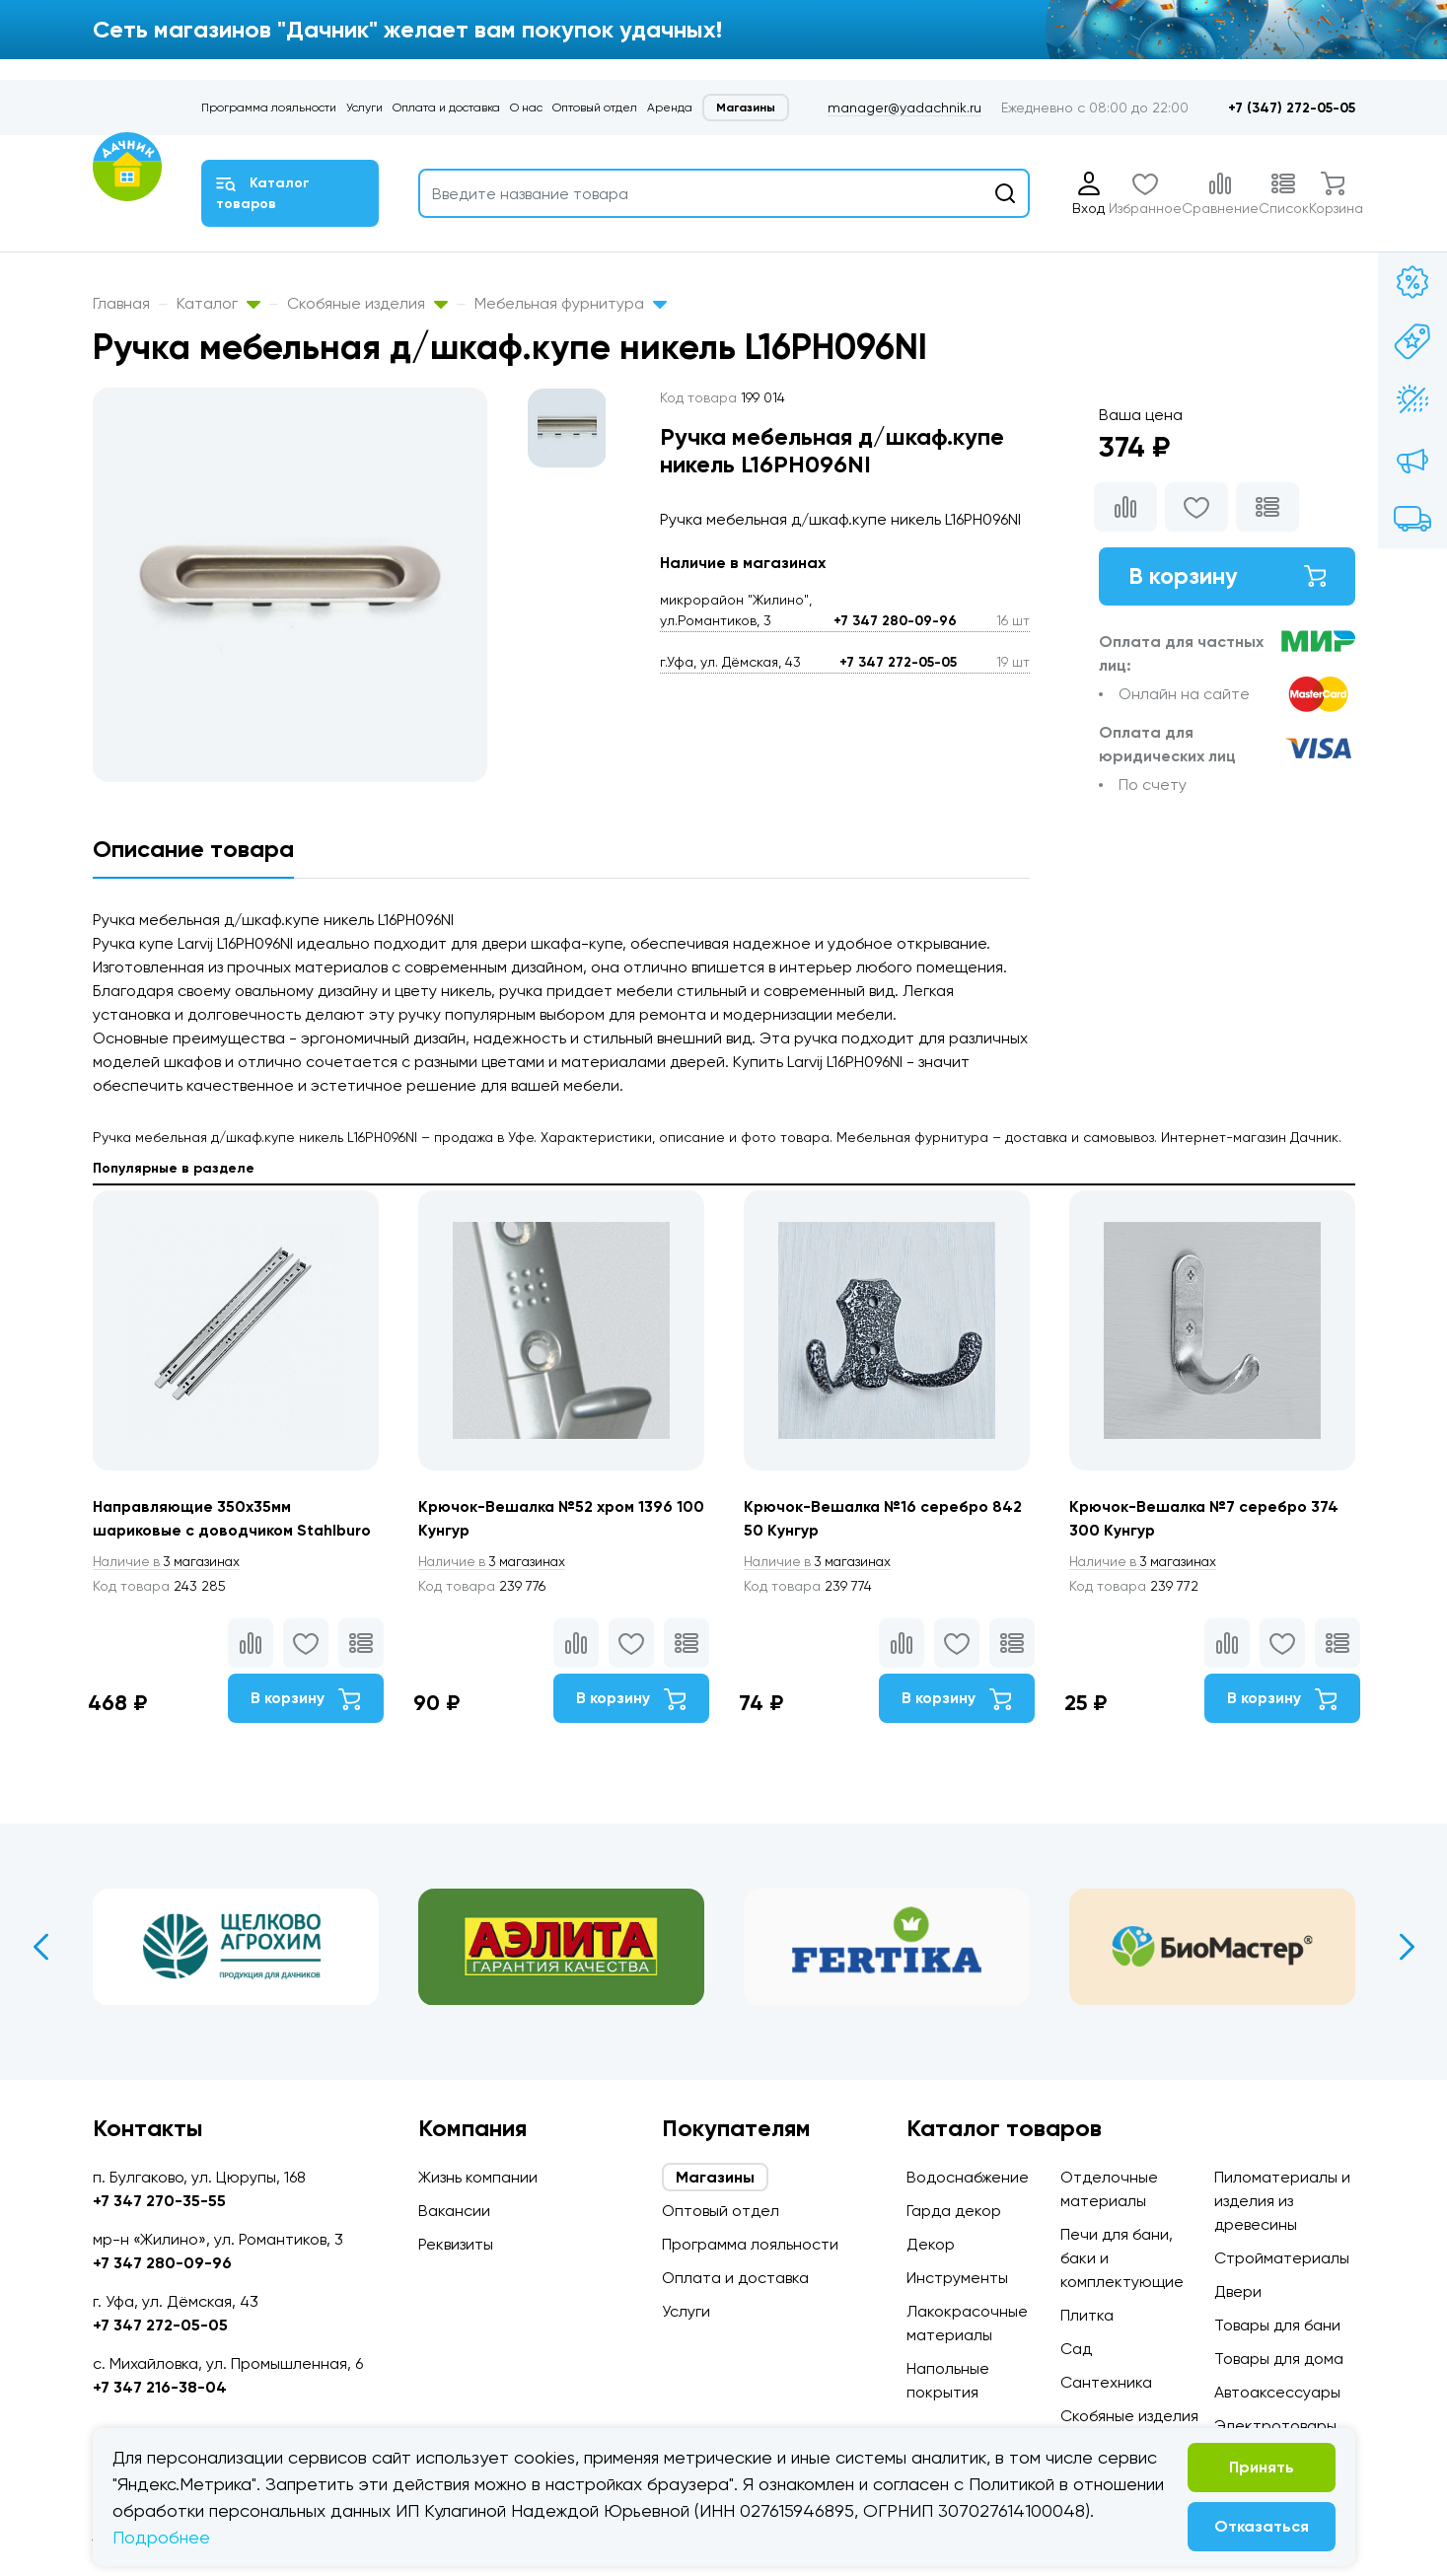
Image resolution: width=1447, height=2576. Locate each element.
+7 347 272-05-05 (898, 662)
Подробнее (161, 2537)
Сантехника (1106, 2382)
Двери (1238, 2291)
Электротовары (1275, 2425)
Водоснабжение (967, 2177)
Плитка (1087, 2315)
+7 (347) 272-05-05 (1291, 108)
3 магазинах (170, 1562)
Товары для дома (1278, 2358)
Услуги (364, 107)
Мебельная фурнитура (570, 303)
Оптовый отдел (594, 107)
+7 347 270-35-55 (159, 2200)
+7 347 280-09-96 (895, 620)
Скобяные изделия (367, 303)
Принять (1261, 2467)
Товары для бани (1277, 2325)
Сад (1076, 2348)
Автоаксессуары (1277, 2392)
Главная (121, 303)
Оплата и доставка (446, 107)
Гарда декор (953, 2210)
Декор (930, 2244)
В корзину (1227, 576)
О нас (526, 107)
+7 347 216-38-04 (160, 2387)
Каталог (218, 303)
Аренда (669, 107)
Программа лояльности (268, 107)
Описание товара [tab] (193, 848)
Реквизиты (455, 2244)
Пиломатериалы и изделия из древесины (1282, 2201)
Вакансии (454, 2210)
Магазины (745, 107)
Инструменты (957, 2277)
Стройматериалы (1281, 2258)
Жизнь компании (478, 2177)
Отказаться (1261, 2526)
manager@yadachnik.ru (904, 107)
